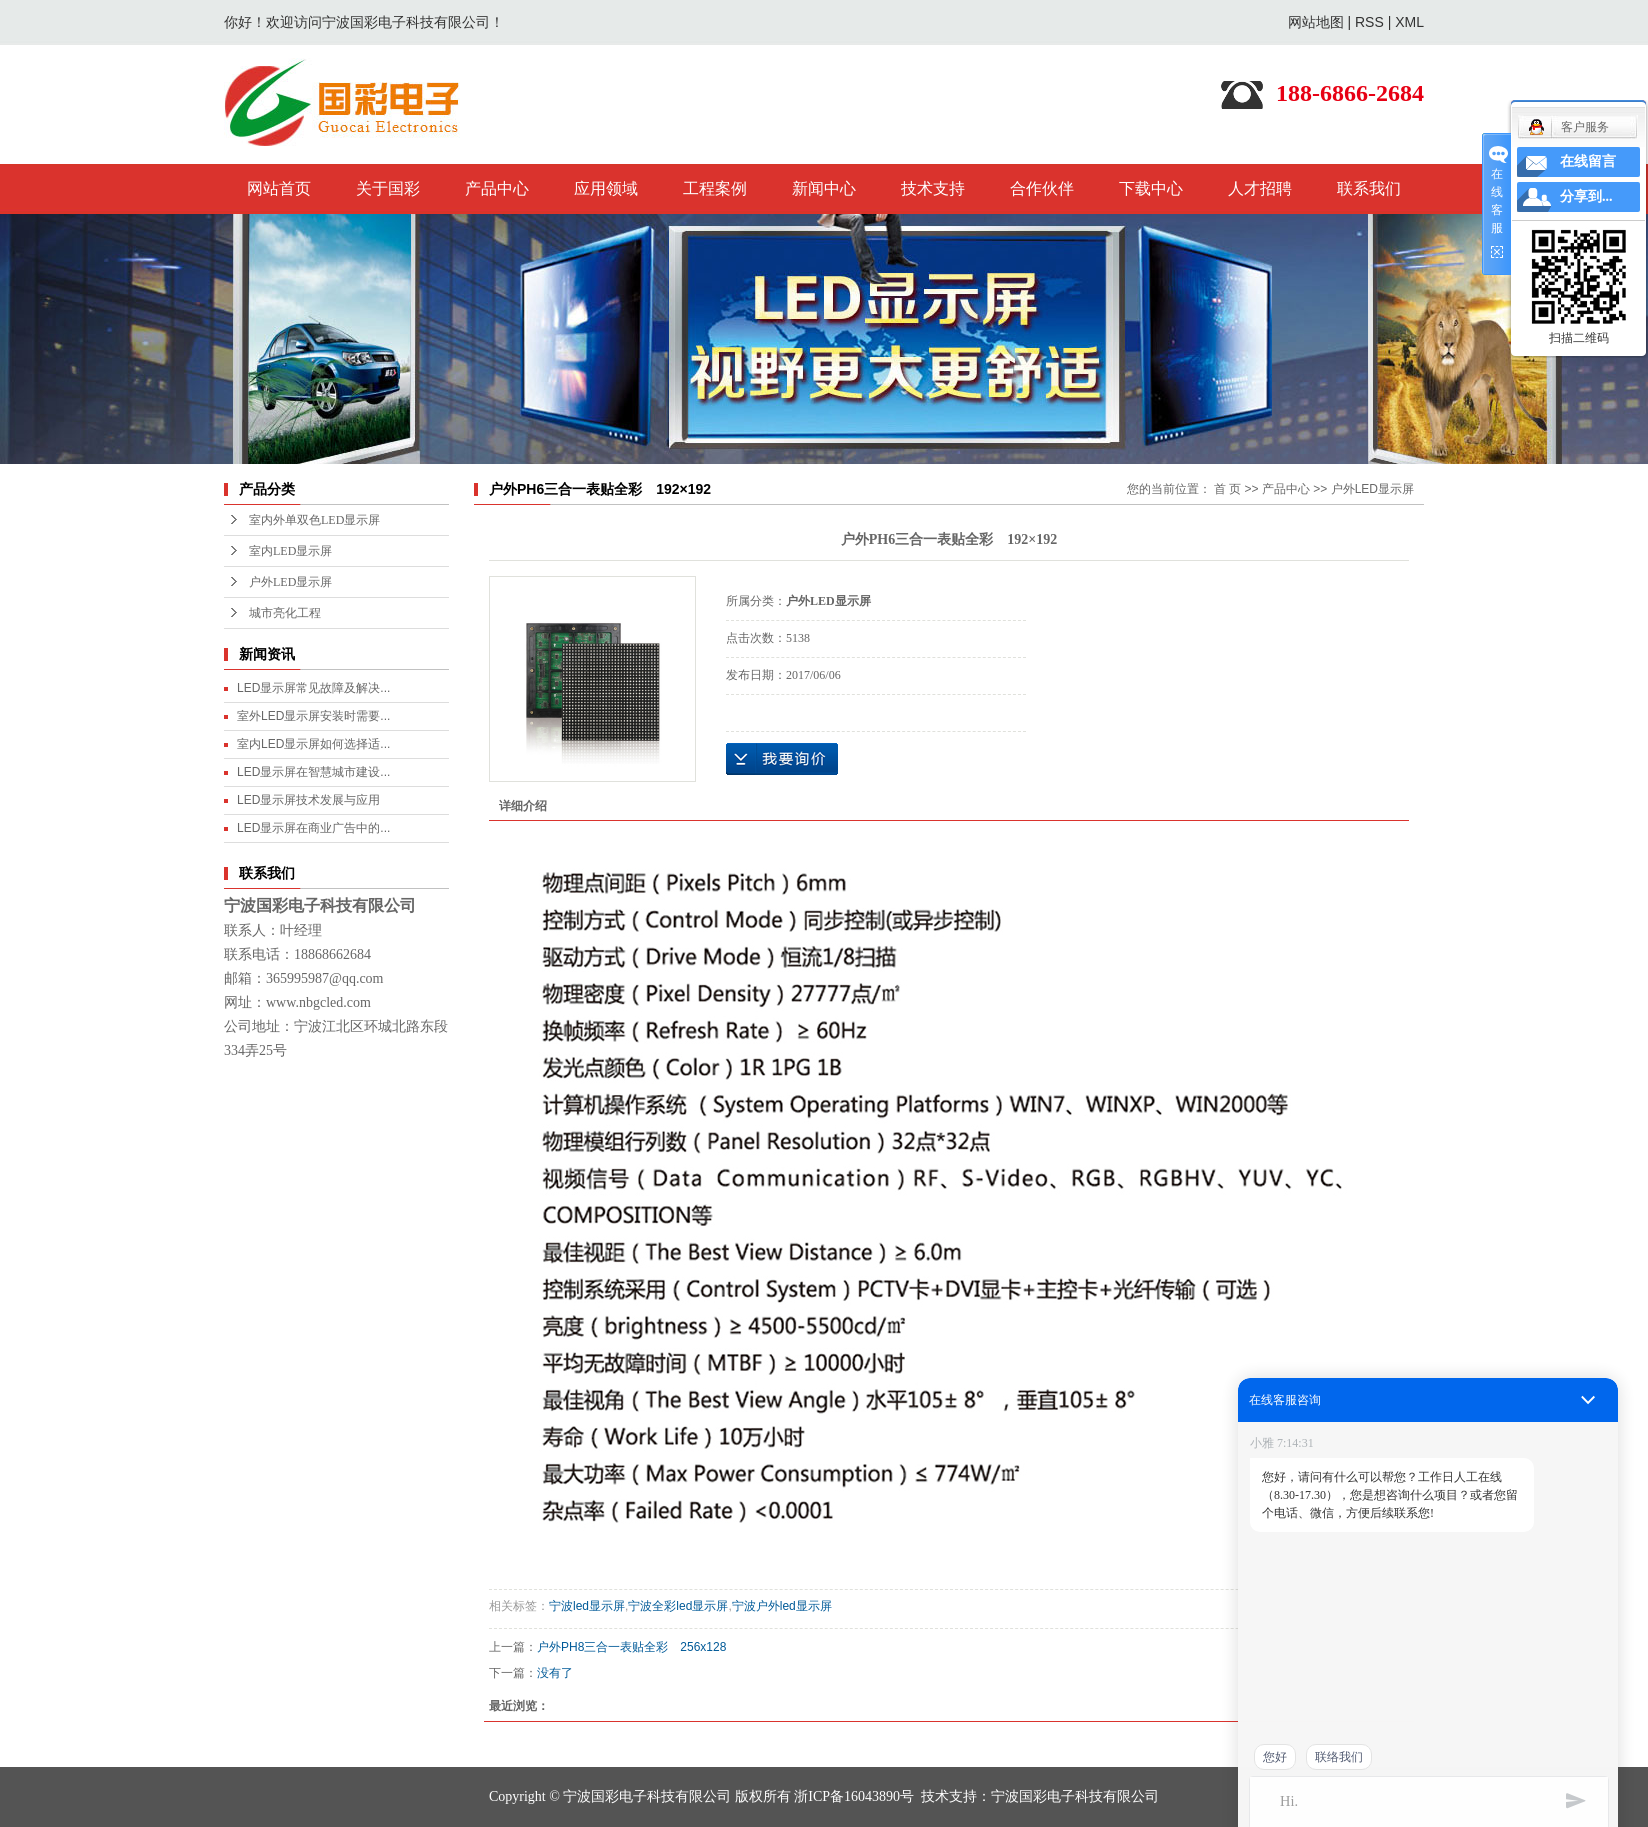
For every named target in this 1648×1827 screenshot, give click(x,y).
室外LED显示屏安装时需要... (313, 716)
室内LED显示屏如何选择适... (313, 744)
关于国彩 (388, 188)
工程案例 (715, 188)
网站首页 (279, 188)
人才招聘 (1260, 188)
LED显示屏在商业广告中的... (313, 828)
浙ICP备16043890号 (854, 1796)
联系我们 (1369, 188)
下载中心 (1151, 188)
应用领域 (606, 188)
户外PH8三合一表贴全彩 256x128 (631, 1647)
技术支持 (933, 188)
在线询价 (782, 759)
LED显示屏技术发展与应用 (308, 800)
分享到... (1586, 196)
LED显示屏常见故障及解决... (313, 688)
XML (1409, 22)
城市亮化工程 (285, 613)
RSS (1369, 22)
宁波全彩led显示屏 (678, 1606)
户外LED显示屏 (290, 582)
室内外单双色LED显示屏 (314, 520)
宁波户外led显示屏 (782, 1606)
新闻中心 (824, 188)
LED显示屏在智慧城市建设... (313, 772)
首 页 (1227, 489)
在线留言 (1588, 161)
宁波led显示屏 (587, 1606)
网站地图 (1316, 22)
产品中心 (497, 188)
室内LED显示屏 (290, 551)
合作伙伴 (1042, 188)
